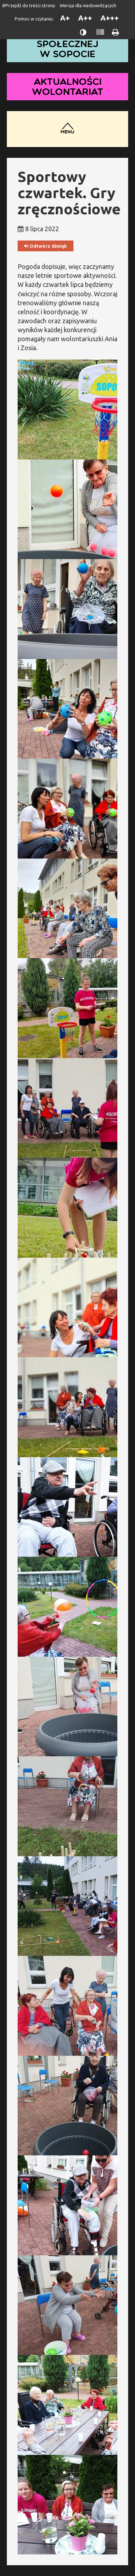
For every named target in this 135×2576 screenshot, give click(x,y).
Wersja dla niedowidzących (88, 5)
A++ (85, 18)
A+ (65, 18)
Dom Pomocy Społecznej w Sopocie (68, 43)
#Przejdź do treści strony (28, 5)
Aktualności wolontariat (67, 86)
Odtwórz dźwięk (45, 246)
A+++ (109, 18)
